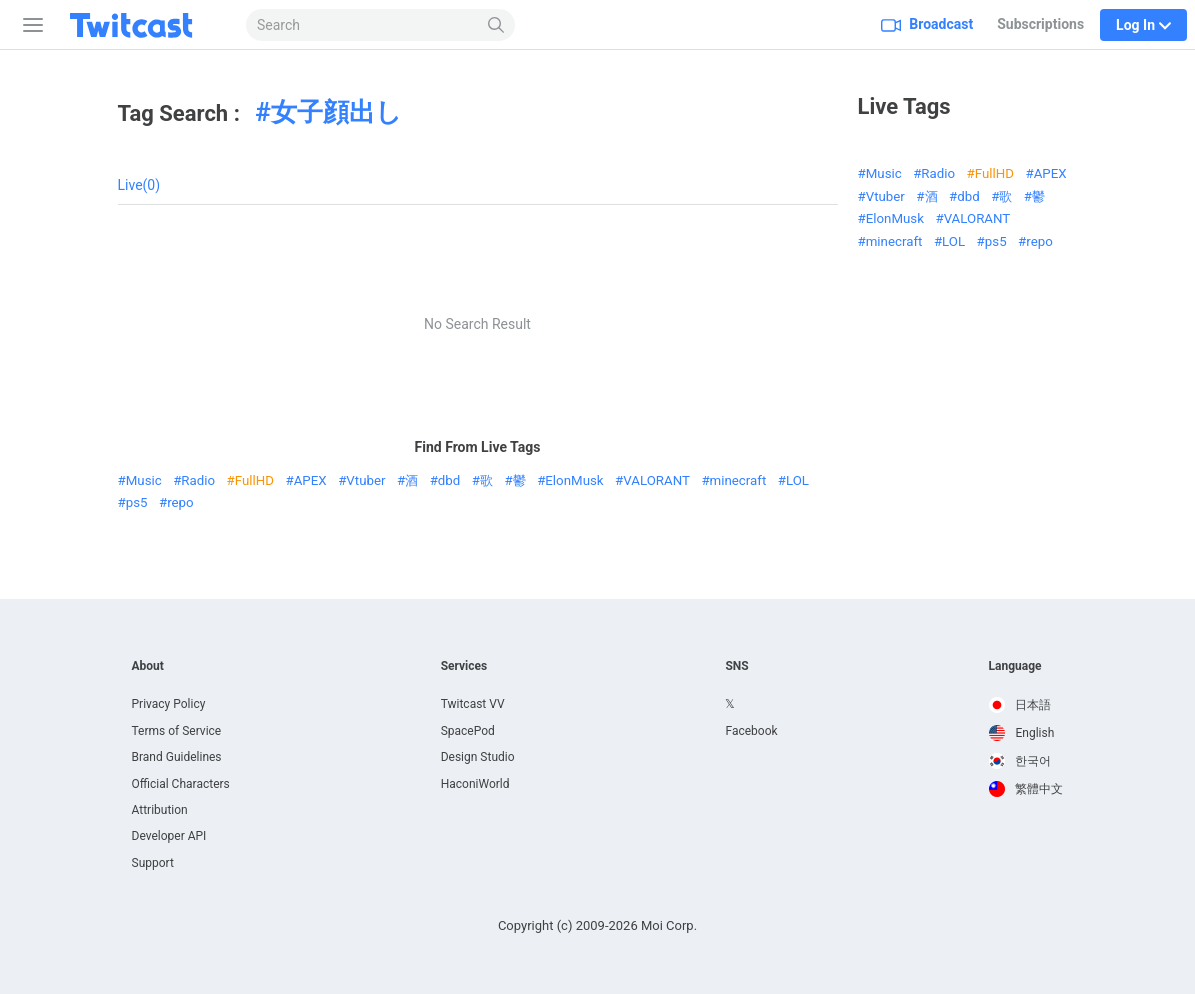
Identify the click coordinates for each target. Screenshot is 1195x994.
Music (144, 480)
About (148, 666)
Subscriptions (1040, 24)
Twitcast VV (473, 704)
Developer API (169, 836)
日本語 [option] (1020, 705)
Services (464, 666)
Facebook (751, 731)
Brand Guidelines (177, 757)
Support (153, 863)
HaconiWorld (475, 784)
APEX (310, 480)
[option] (1026, 705)
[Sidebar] (29, 25)
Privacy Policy (169, 704)
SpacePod (468, 731)
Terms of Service (177, 731)
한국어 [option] (1020, 761)
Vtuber (365, 480)
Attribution (160, 810)
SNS (736, 666)
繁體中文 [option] (1026, 789)
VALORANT (656, 480)
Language (1015, 666)
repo (180, 502)
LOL (797, 480)
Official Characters (181, 784)
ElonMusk (574, 480)
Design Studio (478, 757)
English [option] (1022, 733)
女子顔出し (336, 112)
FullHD (254, 480)
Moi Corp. (669, 925)
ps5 (137, 502)
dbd (449, 480)
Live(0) (139, 185)
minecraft (738, 480)
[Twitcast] (147, 25)
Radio (198, 480)
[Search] (496, 25)
